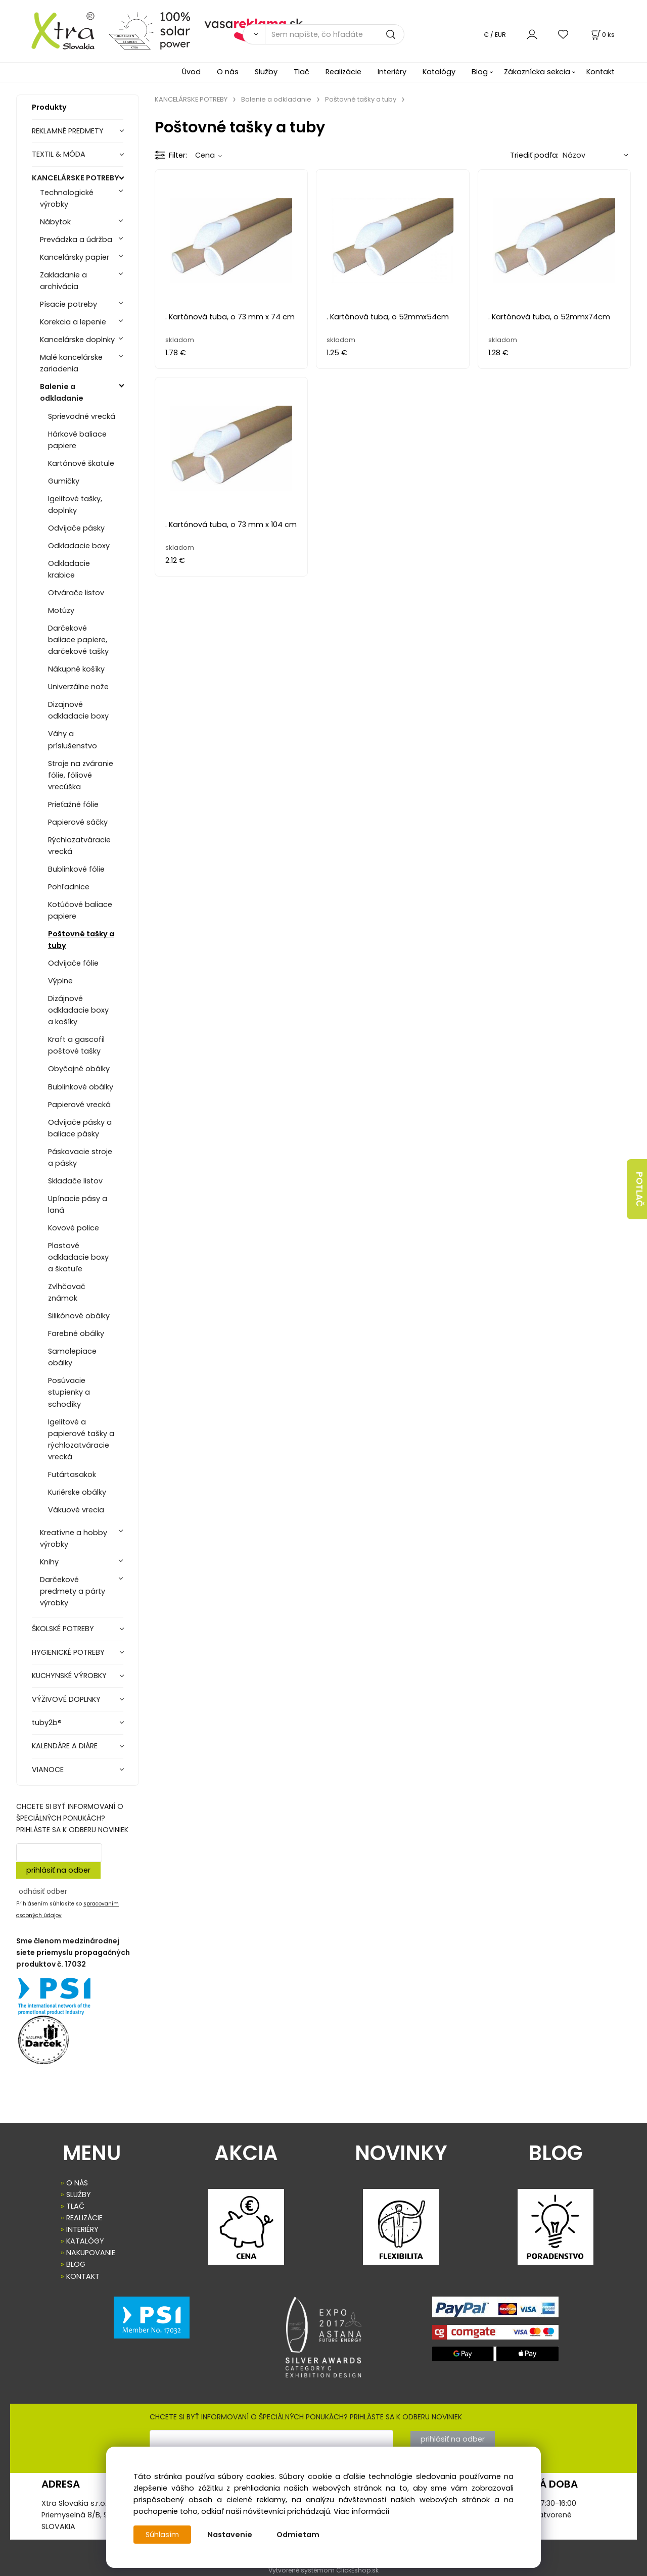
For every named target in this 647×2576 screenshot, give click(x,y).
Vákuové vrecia (76, 1510)
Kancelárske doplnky (77, 340)
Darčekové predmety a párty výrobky (72, 1591)
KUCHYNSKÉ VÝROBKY (69, 1676)
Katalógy (439, 72)
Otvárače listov (76, 593)
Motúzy (61, 610)
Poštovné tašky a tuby (81, 939)
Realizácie (343, 72)
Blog (480, 72)
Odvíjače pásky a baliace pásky (80, 1128)
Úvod (191, 72)
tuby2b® (47, 1723)
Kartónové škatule (81, 463)
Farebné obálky (76, 1333)
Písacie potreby (68, 304)
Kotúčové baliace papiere (80, 910)
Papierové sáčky (78, 822)
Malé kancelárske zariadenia (71, 363)
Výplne (60, 981)
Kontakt (600, 72)
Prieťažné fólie (73, 804)
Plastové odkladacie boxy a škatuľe (78, 1257)
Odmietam (297, 2535)
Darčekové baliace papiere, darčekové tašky (78, 639)
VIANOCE (48, 1769)
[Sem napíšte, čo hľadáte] (334, 34)
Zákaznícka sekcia (537, 72)
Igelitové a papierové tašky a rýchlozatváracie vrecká (81, 1439)
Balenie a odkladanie (61, 392)
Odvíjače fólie (73, 963)
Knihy (49, 1562)
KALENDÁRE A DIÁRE (65, 1746)
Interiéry (392, 72)
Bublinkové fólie (76, 869)
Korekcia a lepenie (73, 322)
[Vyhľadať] (254, 34)
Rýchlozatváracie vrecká (79, 845)
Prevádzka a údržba (76, 239)
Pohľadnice (68, 887)
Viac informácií (361, 2511)
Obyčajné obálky (79, 1069)
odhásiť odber (43, 1891)
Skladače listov (75, 1181)
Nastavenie (229, 2535)
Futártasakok (72, 1474)
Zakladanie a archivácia (63, 281)
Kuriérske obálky (77, 1492)
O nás (228, 72)
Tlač (301, 72)
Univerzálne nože (78, 687)
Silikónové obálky (79, 1316)
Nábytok (55, 222)
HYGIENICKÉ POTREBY (68, 1652)
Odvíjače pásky (76, 528)
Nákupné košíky (76, 669)
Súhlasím (162, 2535)
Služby (266, 72)
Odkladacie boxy (79, 546)
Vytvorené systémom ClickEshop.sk (323, 2570)
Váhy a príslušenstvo (72, 739)
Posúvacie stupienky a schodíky (69, 1392)
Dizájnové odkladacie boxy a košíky (78, 1010)
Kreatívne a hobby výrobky (73, 1538)
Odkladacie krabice (69, 569)
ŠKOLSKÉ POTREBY (63, 1629)
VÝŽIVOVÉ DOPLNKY (66, 1699)
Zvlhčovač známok (66, 1292)
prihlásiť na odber (58, 1870)
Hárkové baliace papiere (77, 440)
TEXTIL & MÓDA (58, 154)
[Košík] (602, 34)
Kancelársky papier (74, 257)
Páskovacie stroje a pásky (80, 1157)
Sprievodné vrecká (81, 416)
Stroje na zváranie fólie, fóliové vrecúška (80, 775)
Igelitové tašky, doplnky (75, 504)
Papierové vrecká (79, 1105)
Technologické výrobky (67, 198)
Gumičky (63, 481)
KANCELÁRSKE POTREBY (75, 178)
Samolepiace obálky (72, 1357)
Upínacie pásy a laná (77, 1204)
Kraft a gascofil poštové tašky (76, 1045)
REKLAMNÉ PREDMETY (68, 131)
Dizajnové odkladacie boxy (78, 710)
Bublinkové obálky (80, 1087)
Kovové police (73, 1228)
